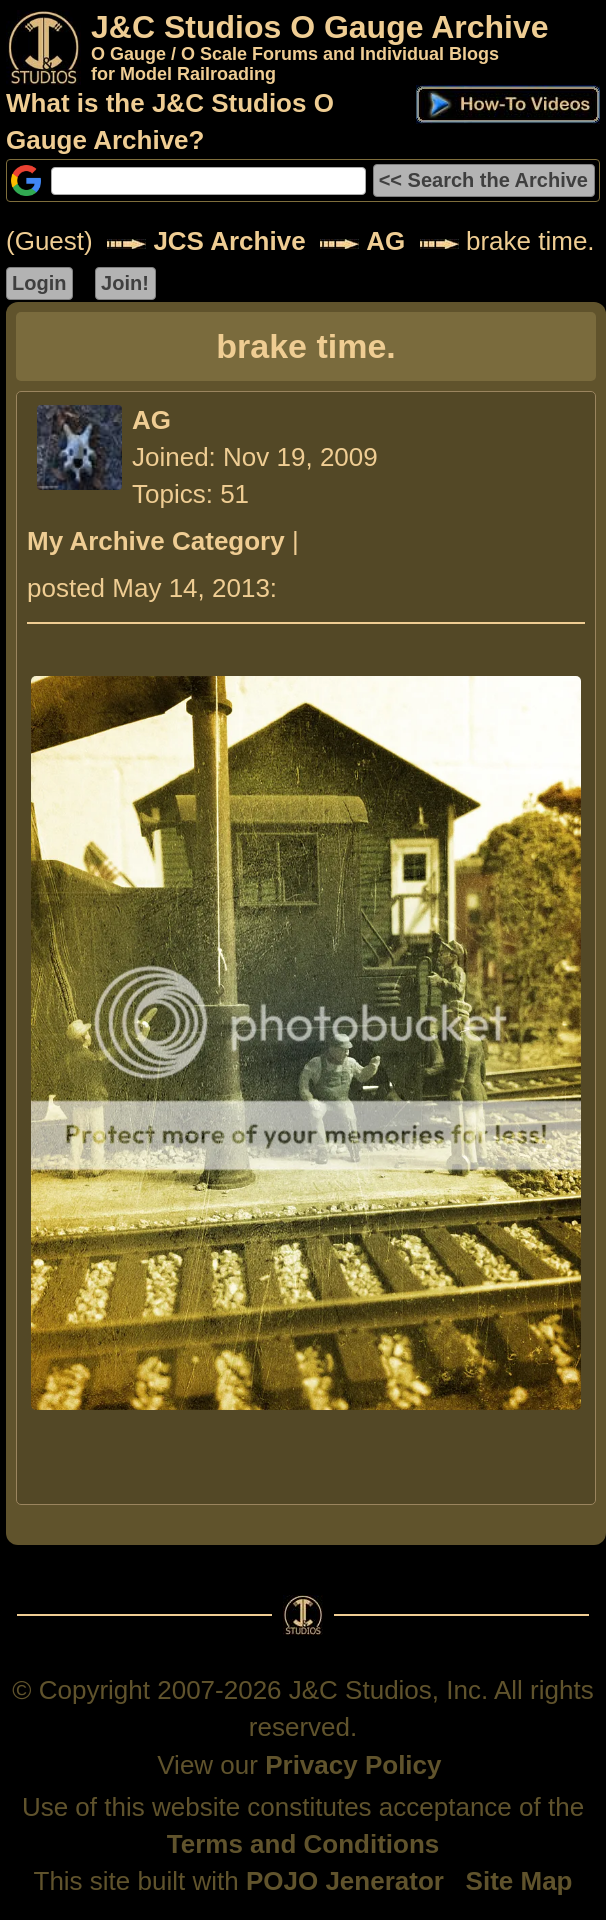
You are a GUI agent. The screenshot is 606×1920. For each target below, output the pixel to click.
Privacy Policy (353, 1765)
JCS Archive (229, 241)
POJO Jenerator (345, 1881)
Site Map (519, 1881)
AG (385, 241)
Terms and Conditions (303, 1844)
